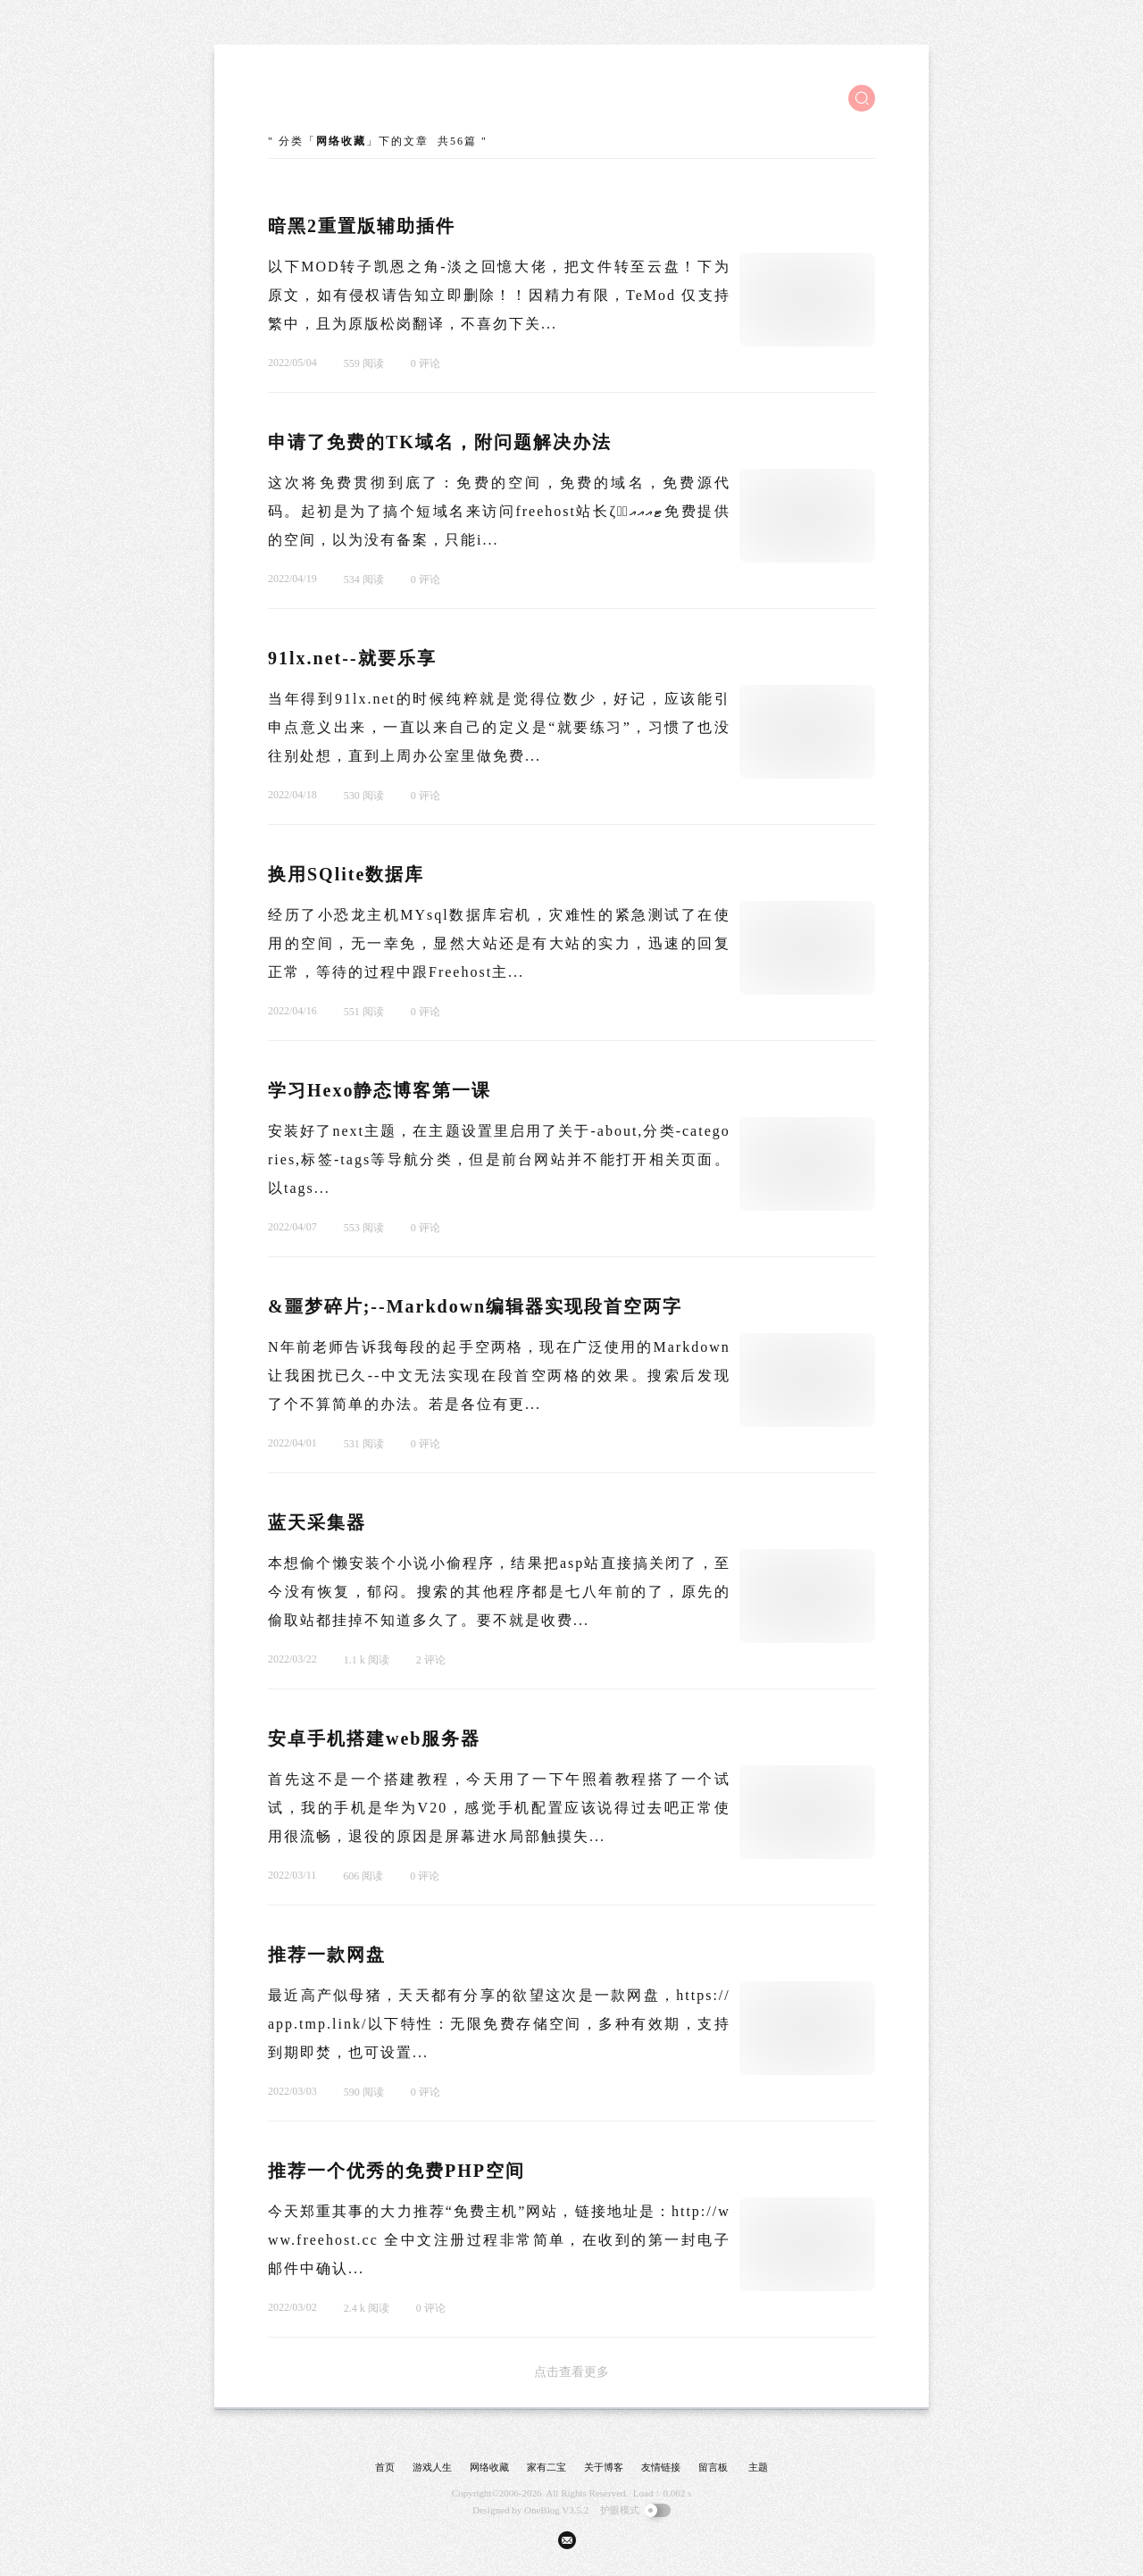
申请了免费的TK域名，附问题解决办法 (440, 442)
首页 (385, 2467)
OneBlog (542, 2510)
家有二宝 (546, 2467)
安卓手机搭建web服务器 (374, 1738)
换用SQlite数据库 (346, 874)
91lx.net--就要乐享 (352, 658)
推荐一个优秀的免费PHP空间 (396, 2170)
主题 (758, 2467)
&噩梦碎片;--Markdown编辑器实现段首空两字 (475, 1306)
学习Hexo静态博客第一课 (379, 1090)
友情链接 (660, 2467)
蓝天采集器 (317, 1522)
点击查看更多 (571, 2372)
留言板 (713, 2467)
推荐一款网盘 (327, 1954)
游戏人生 (432, 2467)
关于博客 (603, 2467)
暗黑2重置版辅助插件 (361, 226)
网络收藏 (489, 2467)
